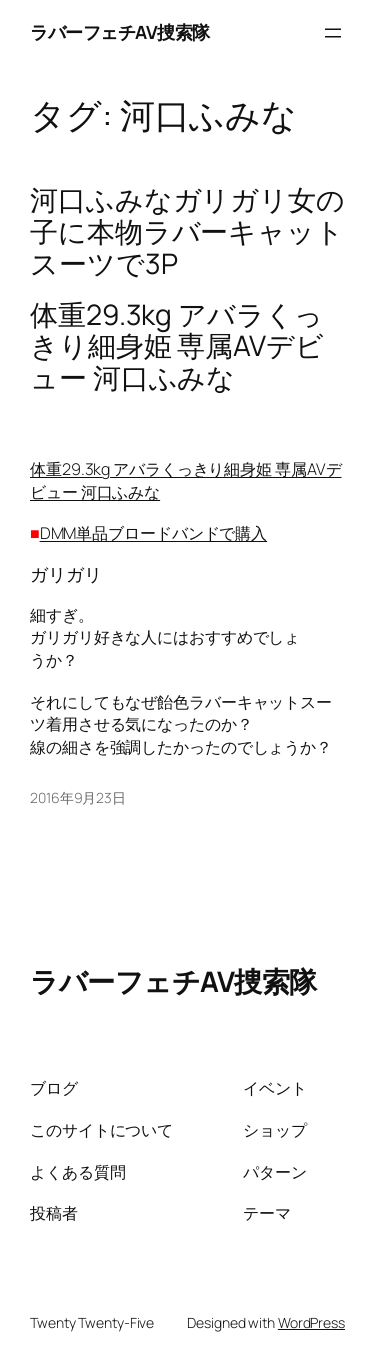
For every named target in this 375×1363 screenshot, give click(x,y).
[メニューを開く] (333, 33)
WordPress (311, 1322)
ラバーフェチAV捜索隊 (120, 32)
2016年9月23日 (78, 797)
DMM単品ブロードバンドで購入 (154, 533)
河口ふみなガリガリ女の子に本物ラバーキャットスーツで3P (187, 231)
